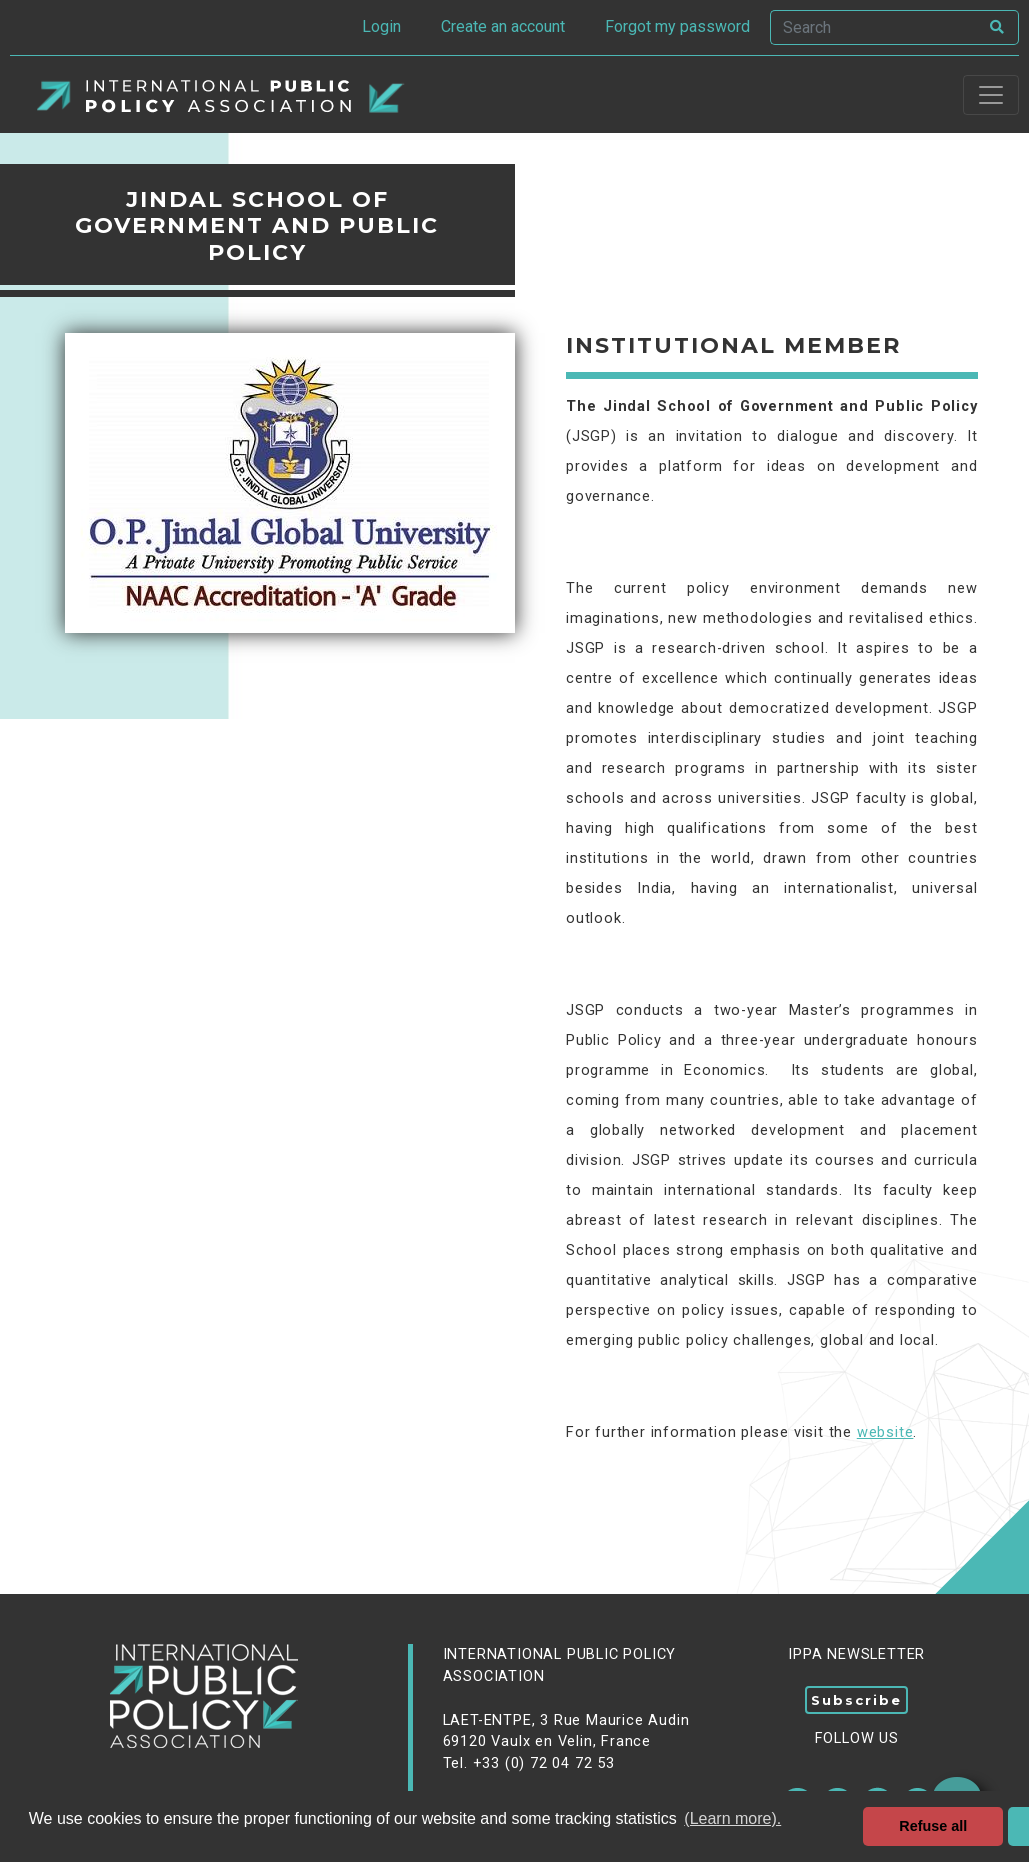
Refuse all (933, 1826)
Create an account (503, 26)
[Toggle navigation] (991, 95)
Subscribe (856, 1700)
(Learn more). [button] (732, 1818)
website (885, 1432)
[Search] (874, 27)
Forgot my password (677, 26)
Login (381, 26)
